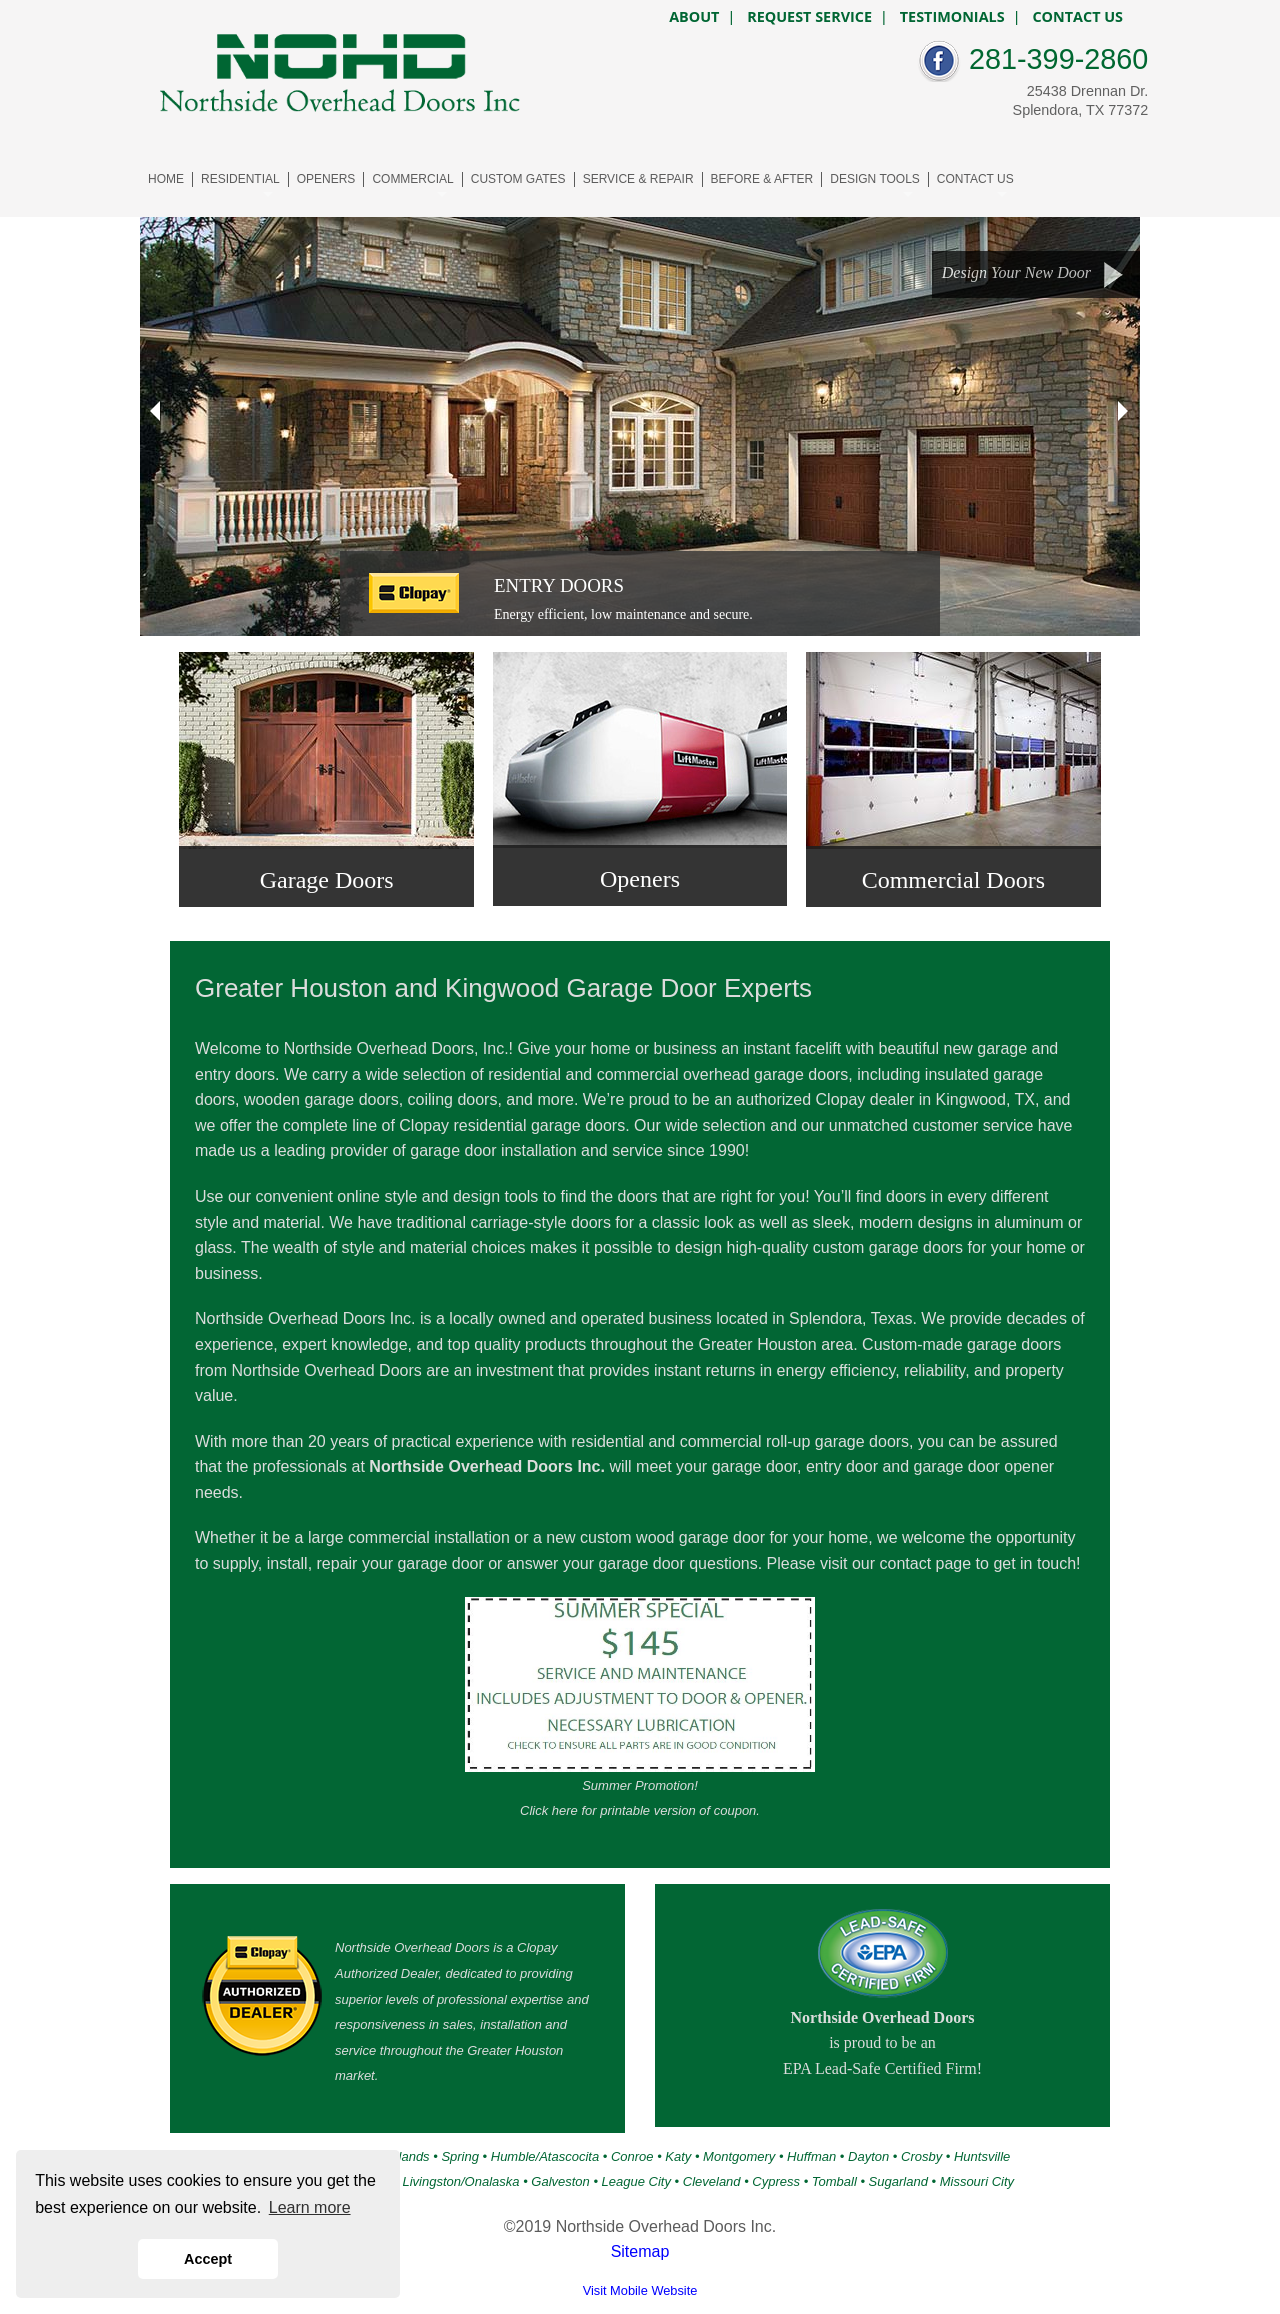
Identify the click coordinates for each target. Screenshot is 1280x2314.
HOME (166, 179)
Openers (640, 879)
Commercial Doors (953, 880)
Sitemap (640, 2251)
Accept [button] (208, 2259)
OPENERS (326, 179)
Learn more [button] (310, 2207)
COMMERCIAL (412, 179)
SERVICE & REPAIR (638, 179)
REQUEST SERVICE (809, 17)
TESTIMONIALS (952, 17)
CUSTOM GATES (518, 179)
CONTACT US (975, 179)
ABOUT (694, 17)
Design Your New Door (1033, 274)
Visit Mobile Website (640, 2290)
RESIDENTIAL (240, 179)
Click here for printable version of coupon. (640, 1810)
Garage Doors (327, 880)
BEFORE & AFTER (762, 179)
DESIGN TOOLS (875, 179)
